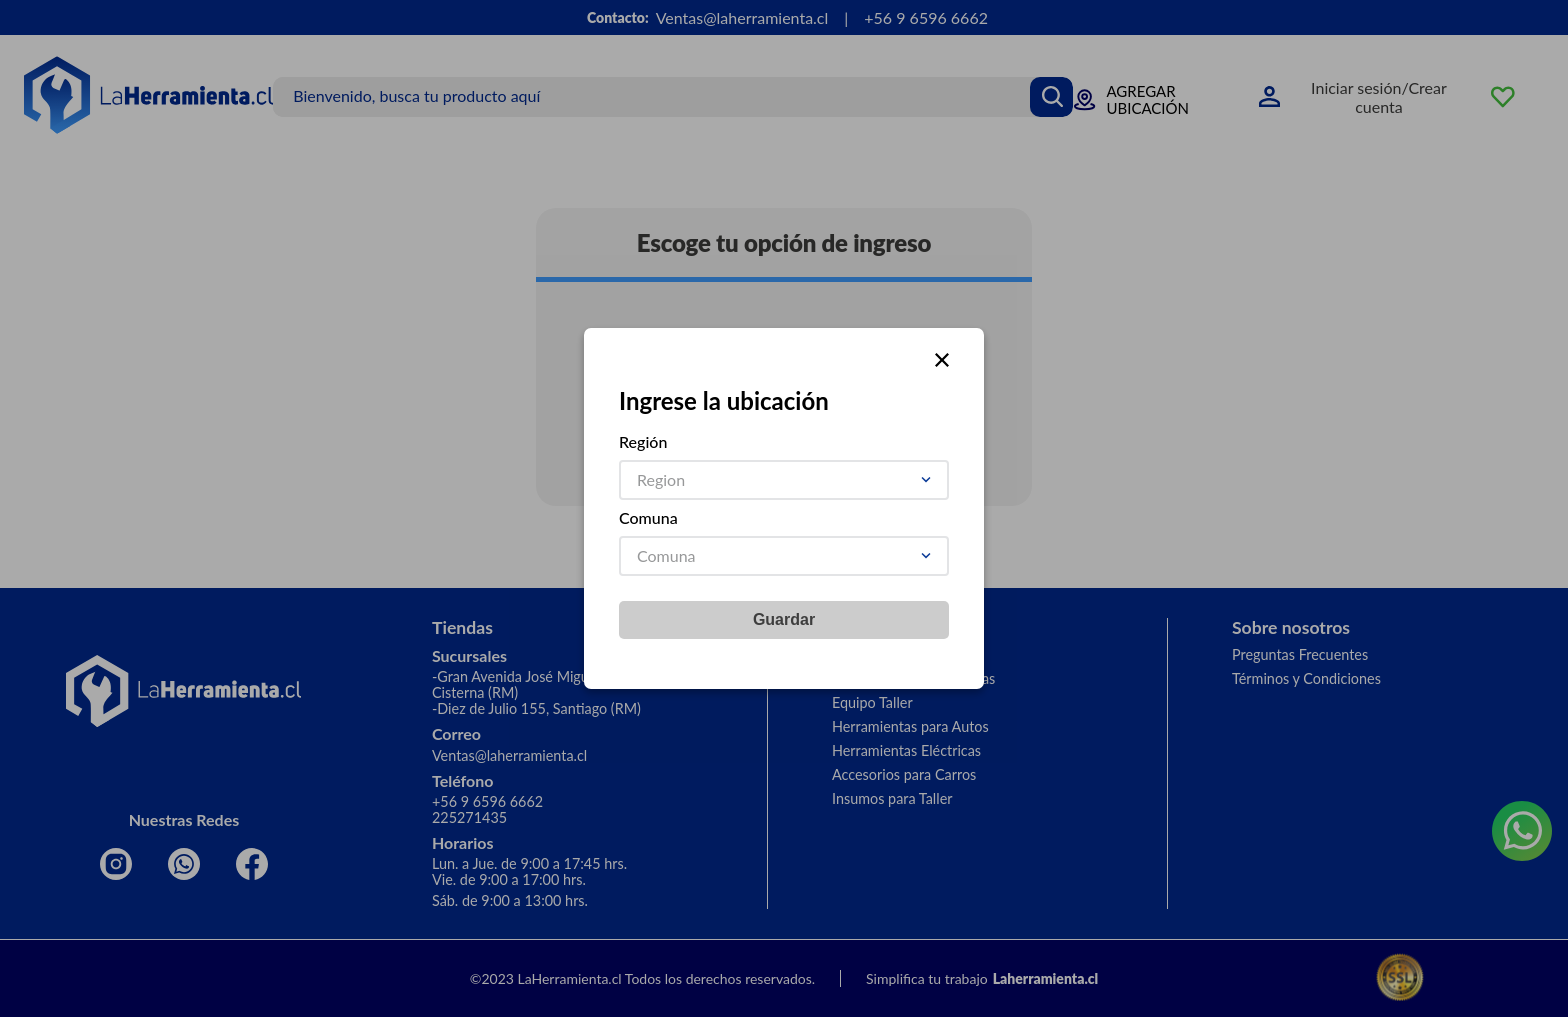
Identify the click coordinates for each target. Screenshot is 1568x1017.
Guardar (784, 619)
